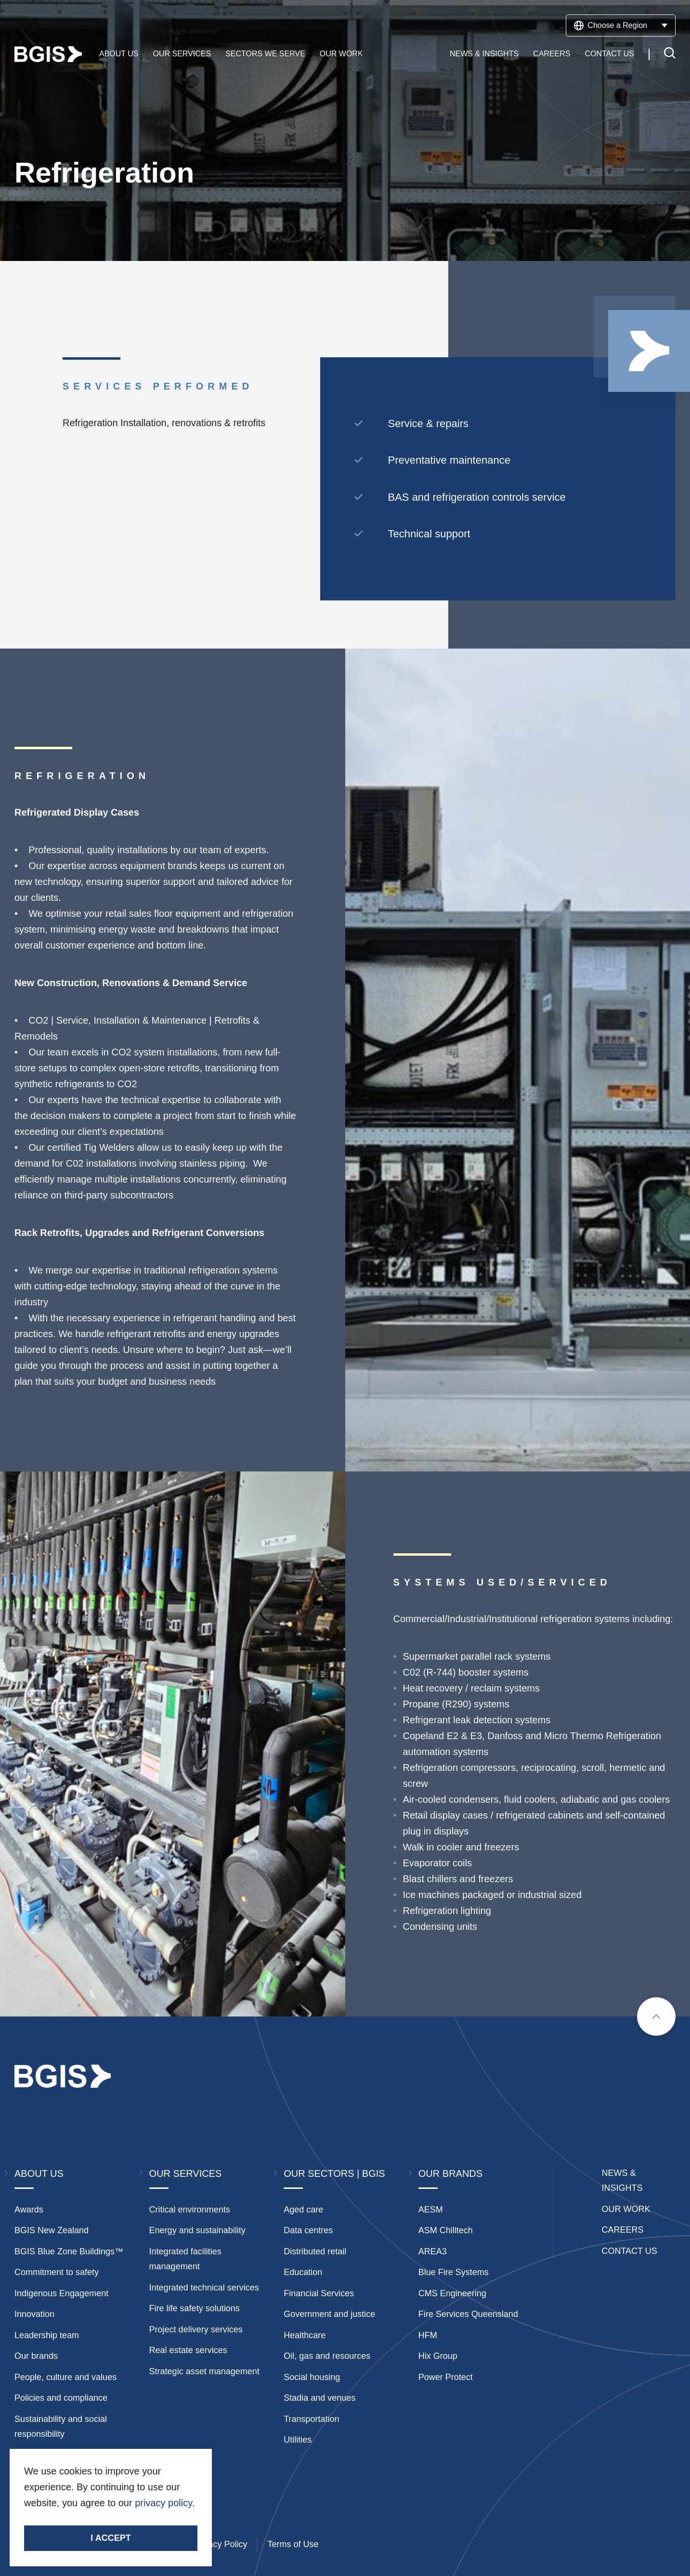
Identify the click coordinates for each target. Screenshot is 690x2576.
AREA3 (432, 2251)
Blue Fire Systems (453, 2272)
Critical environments (189, 2209)
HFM (427, 2335)
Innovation (34, 2314)
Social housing (312, 2377)
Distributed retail (315, 2251)
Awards (28, 2209)
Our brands (36, 2356)
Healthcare (304, 2335)
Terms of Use (292, 2544)
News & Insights (484, 54)
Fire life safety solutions (194, 2308)
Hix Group (437, 2356)
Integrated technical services (204, 2287)
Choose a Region (620, 25)
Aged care (303, 2209)
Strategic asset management (204, 2371)
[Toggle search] (670, 55)
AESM (430, 2209)
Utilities (298, 2440)
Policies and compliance (60, 2398)
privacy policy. (165, 2503)
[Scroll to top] (656, 2016)
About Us (119, 54)
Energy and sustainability (197, 2230)
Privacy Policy (220, 2544)
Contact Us (609, 54)
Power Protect (445, 2377)
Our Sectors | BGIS (334, 2173)
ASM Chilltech (445, 2230)
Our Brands (450, 2173)
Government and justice (329, 2314)
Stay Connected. (61, 2519)
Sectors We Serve (265, 54)
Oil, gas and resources (327, 2356)
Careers (551, 54)
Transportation (311, 2419)
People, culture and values (65, 2377)
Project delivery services (196, 2329)
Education (303, 2272)
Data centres (308, 2230)
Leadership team (46, 2335)
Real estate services (188, 2350)
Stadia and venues (319, 2398)
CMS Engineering (452, 2293)
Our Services (182, 54)
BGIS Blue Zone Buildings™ (68, 2251)
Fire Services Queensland (468, 2314)
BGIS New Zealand (51, 2230)
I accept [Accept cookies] (110, 2538)
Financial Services (319, 2293)
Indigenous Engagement (61, 2293)
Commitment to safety (56, 2272)
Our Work (341, 54)
